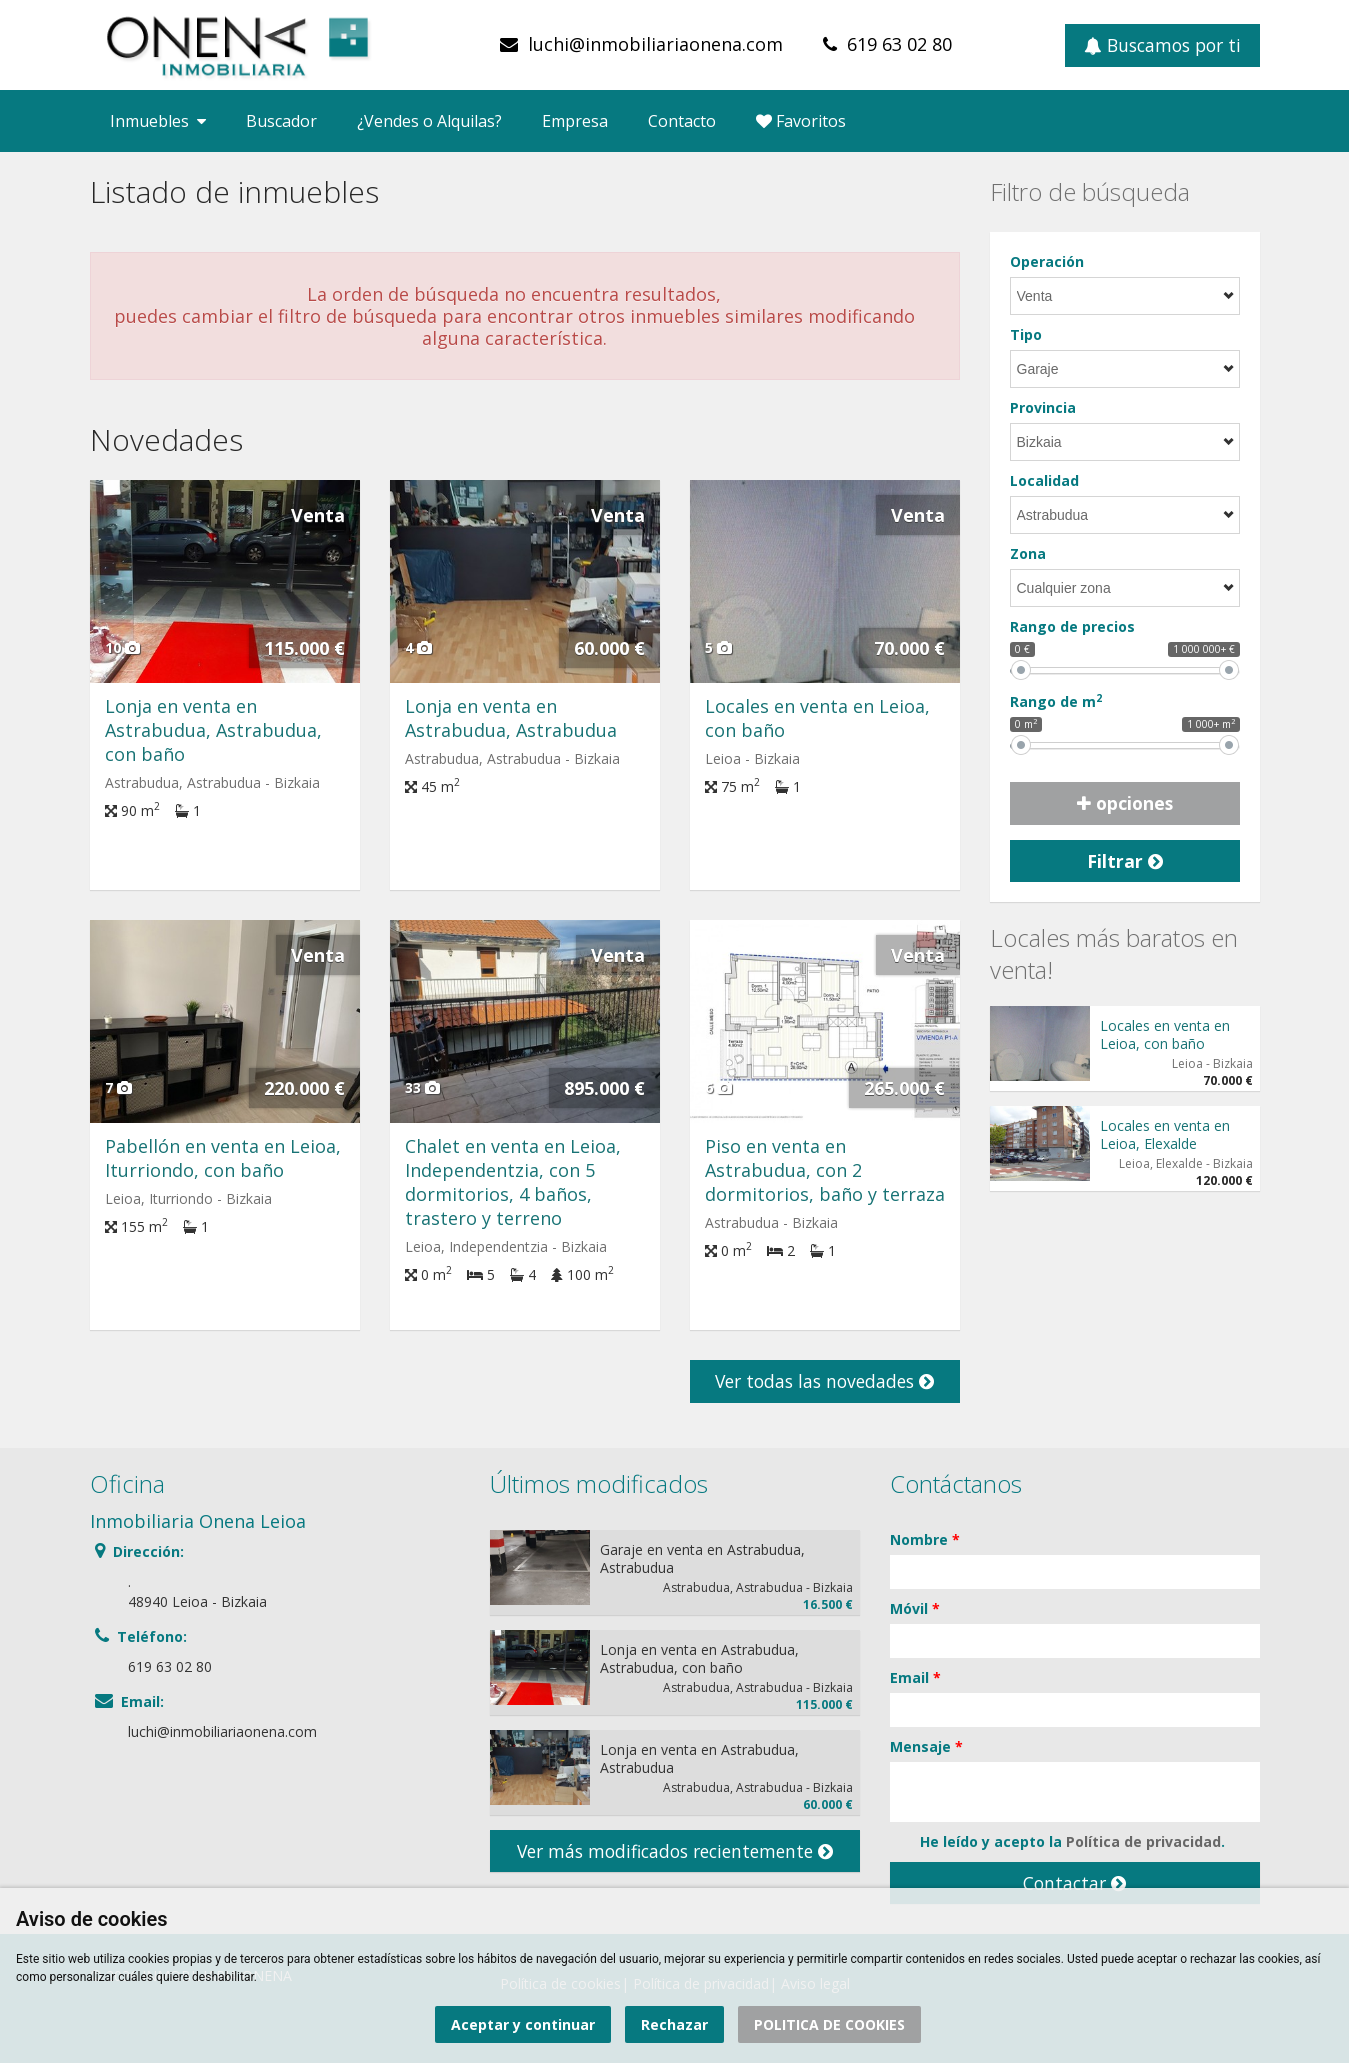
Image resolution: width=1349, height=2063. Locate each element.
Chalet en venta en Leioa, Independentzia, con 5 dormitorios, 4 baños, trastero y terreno (513, 1182)
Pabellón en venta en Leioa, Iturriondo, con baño (223, 1158)
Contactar (1074, 1883)
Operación (1047, 261)
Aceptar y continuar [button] (523, 2024)
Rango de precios (1072, 626)
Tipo (1026, 334)
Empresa (575, 121)
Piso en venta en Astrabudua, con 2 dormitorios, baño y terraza (825, 1170)
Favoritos (801, 121)
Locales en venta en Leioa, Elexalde (1165, 1134)
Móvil (915, 1608)
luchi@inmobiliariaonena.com (655, 44)
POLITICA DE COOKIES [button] (829, 2024)
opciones (1125, 803)
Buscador (281, 121)
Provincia (1043, 407)
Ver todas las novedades (824, 1381)
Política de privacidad (1143, 1841)
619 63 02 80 (899, 44)
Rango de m (1056, 701)
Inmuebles (158, 121)
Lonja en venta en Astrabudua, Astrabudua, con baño (213, 730)
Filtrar (1125, 861)
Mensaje (926, 1746)
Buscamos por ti (1162, 45)
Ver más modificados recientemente (675, 1851)
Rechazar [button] (674, 2024)
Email (915, 1677)
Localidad (1044, 480)
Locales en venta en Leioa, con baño (1165, 1034)
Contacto (682, 121)
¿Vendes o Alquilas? (429, 121)
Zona (1028, 553)
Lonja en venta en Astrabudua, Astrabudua (511, 718)
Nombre (925, 1539)
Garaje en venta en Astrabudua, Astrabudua (702, 1558)
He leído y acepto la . (1057, 1842)
